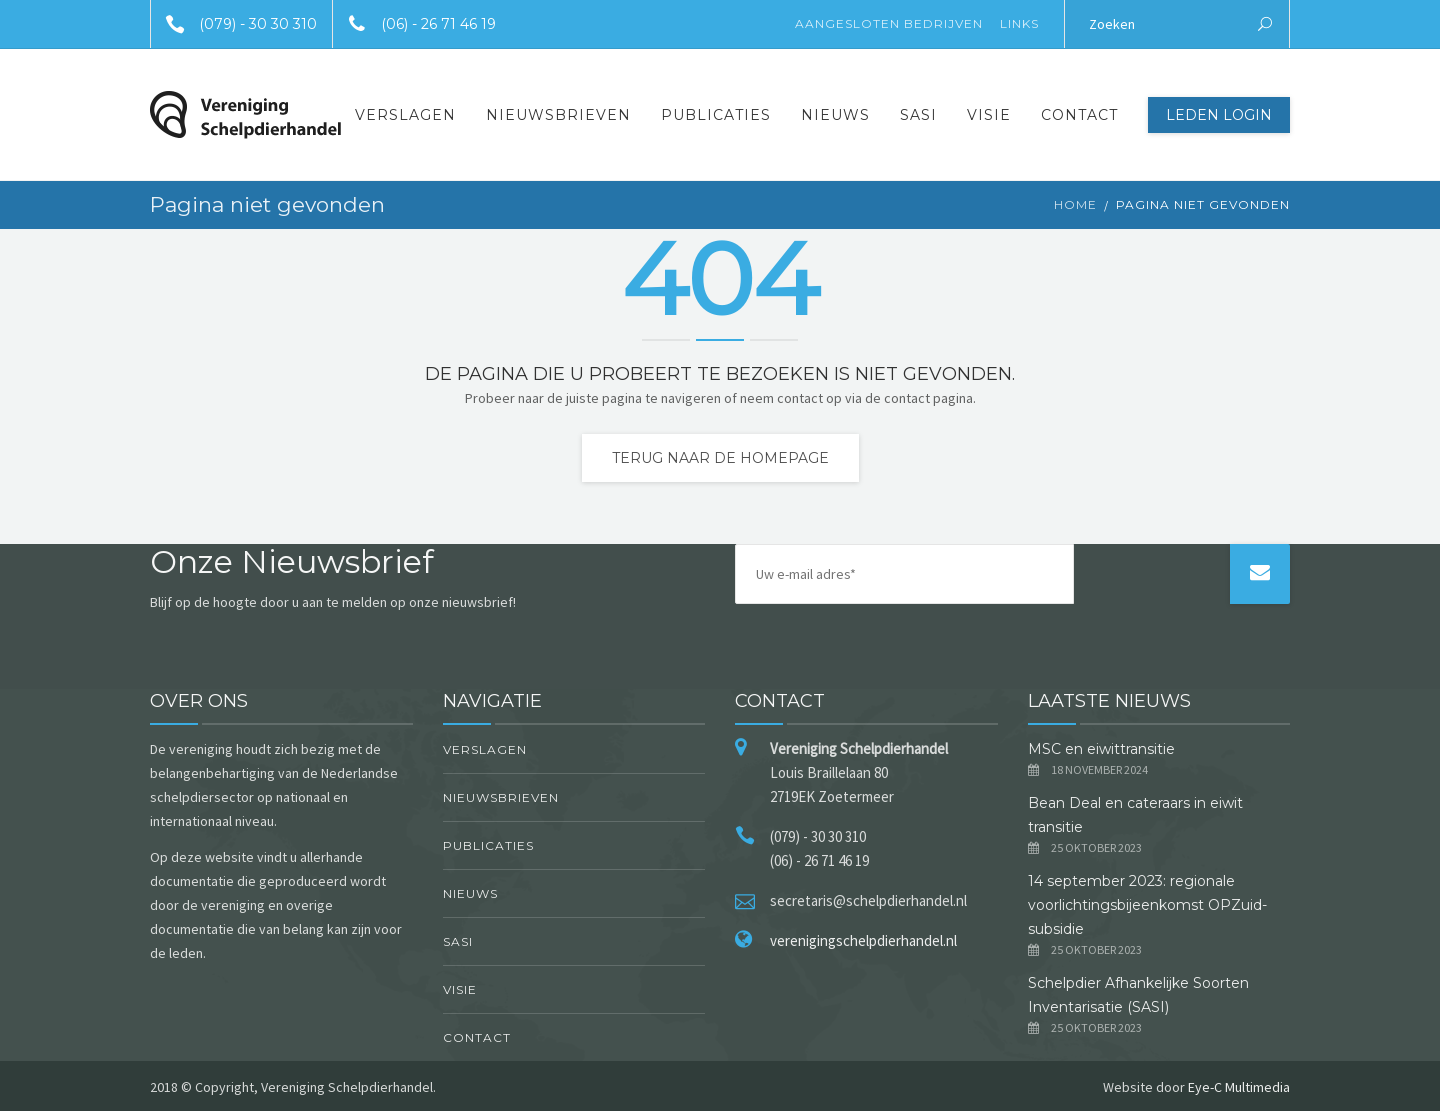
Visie (989, 115)
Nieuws (835, 115)
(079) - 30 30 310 (234, 24)
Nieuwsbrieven (558, 115)
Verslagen (405, 115)
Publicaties (716, 115)
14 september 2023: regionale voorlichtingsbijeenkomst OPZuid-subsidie (1147, 905)
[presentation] (1155, 605)
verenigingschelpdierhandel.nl (863, 940)
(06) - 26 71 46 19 (414, 24)
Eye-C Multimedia (1239, 1087)
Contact (1079, 115)
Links (1019, 23)
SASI (918, 115)
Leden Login (1219, 115)
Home (1075, 204)
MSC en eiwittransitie (1101, 749)
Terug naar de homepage (720, 458)
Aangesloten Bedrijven (889, 23)
